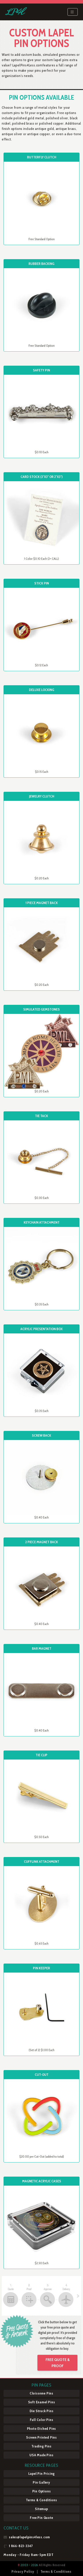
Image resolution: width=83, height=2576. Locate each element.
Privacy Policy (23, 2571)
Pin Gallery (41, 2482)
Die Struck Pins (42, 2411)
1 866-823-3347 (18, 2546)
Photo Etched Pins (41, 2428)
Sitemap (41, 2509)
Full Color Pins (41, 2420)
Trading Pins (41, 2446)
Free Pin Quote (41, 2518)
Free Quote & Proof (57, 2362)
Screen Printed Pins (41, 2437)
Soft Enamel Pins (41, 2402)
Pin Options (41, 2491)
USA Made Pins (41, 2455)
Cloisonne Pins (41, 2393)
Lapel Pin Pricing (41, 2473)
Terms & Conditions (41, 2500)
